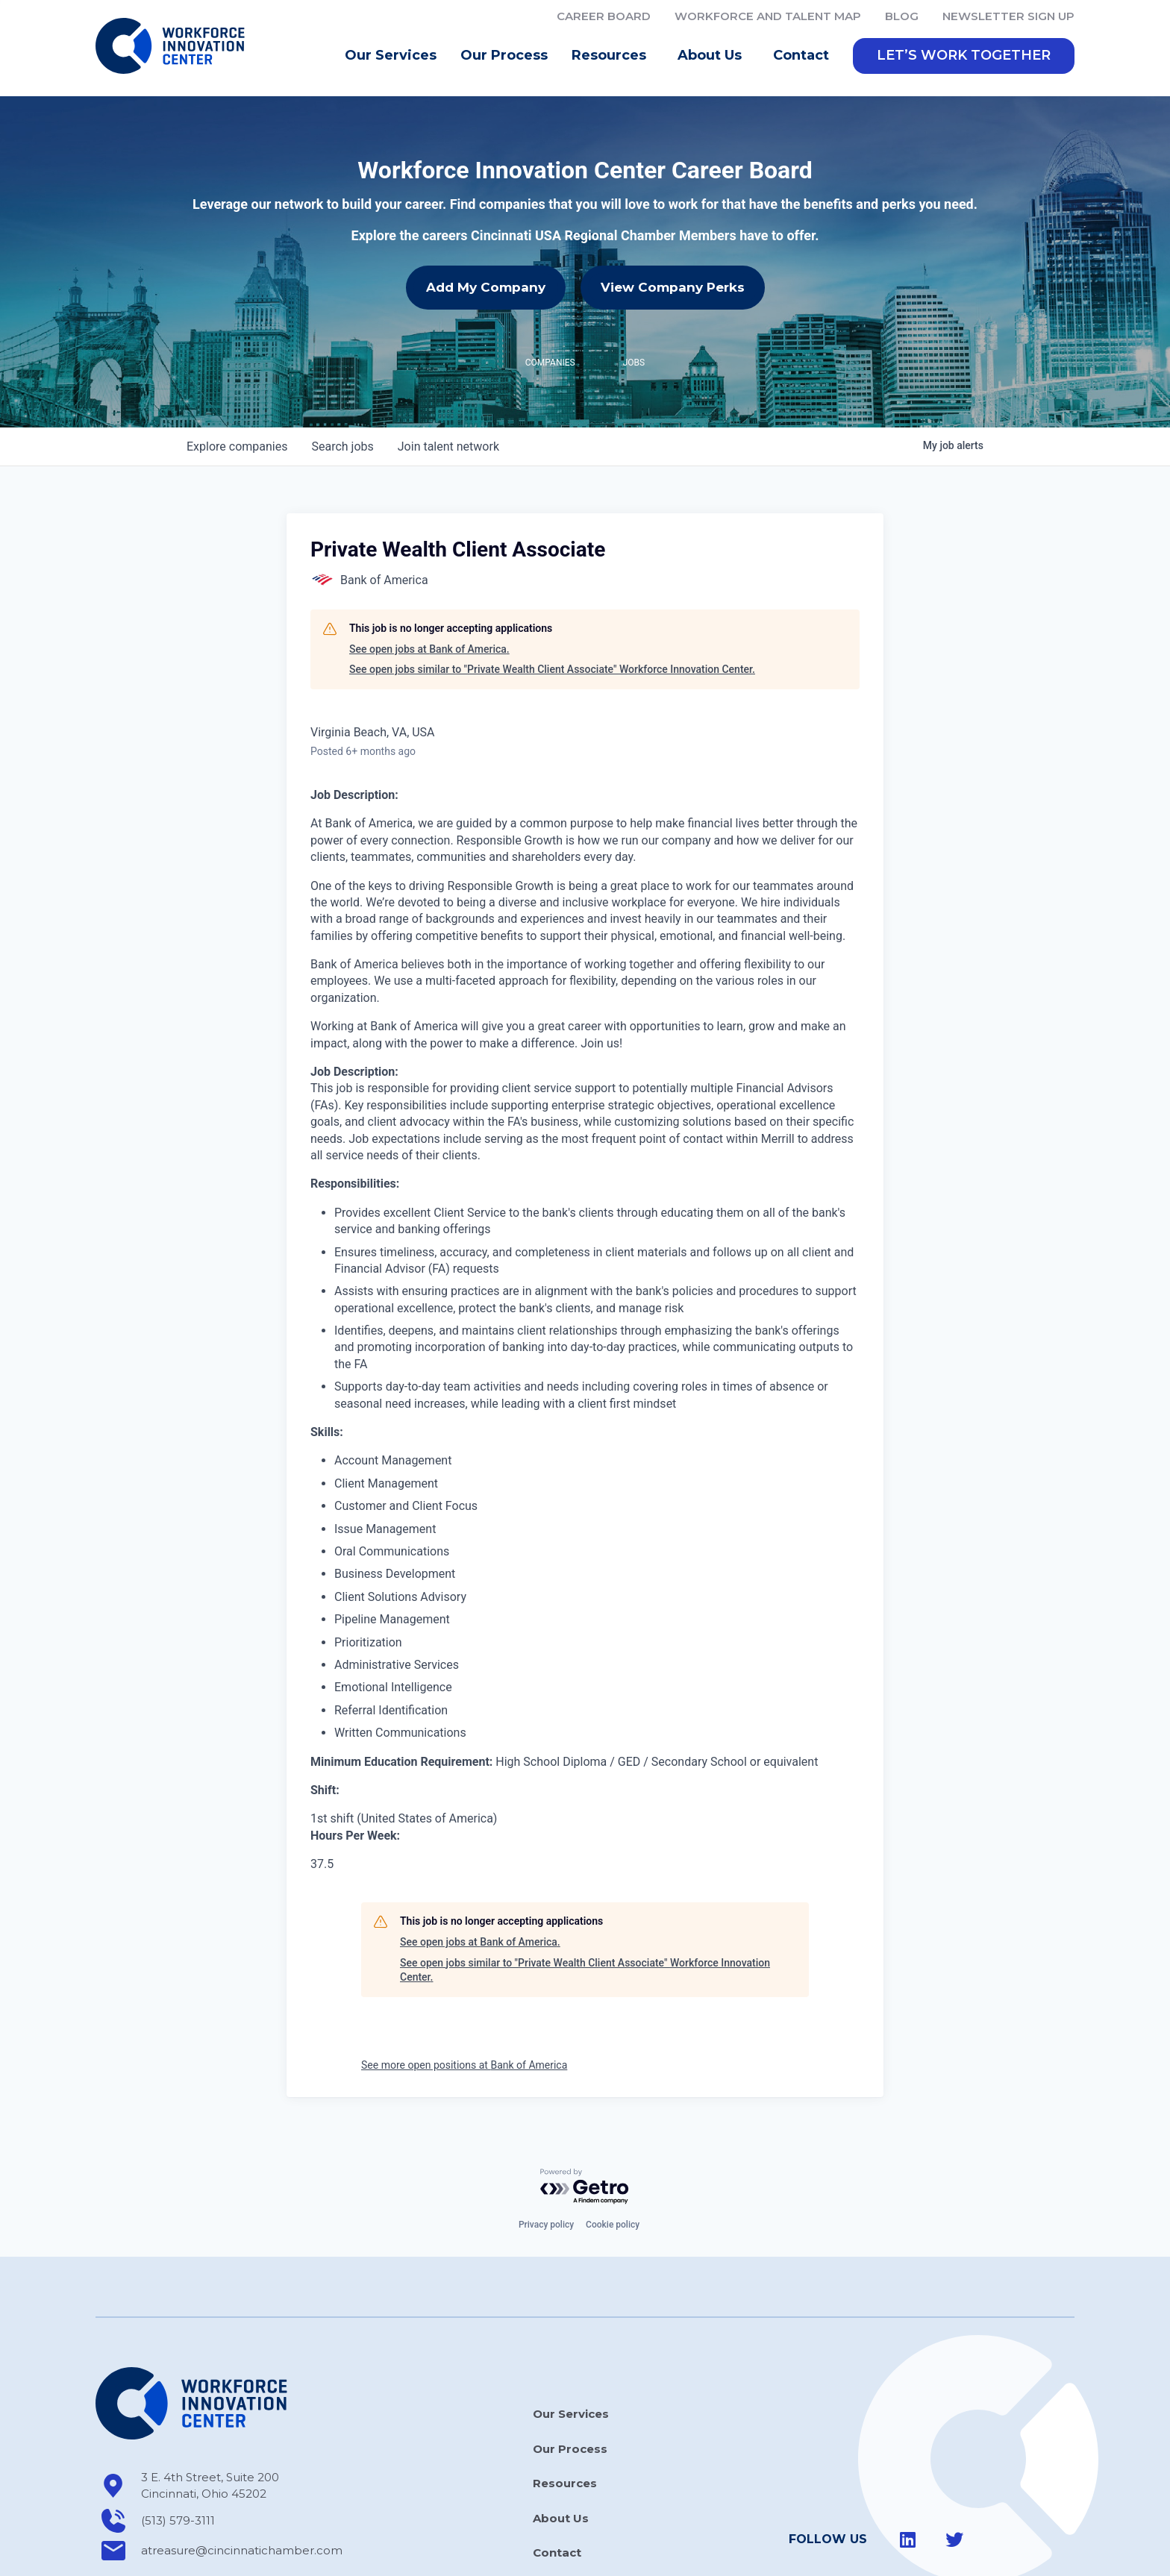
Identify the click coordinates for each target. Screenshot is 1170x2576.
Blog (902, 16)
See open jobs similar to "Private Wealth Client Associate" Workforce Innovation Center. (552, 669)
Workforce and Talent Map (768, 16)
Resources (613, 56)
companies (237, 446)
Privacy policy (546, 2224)
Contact (801, 55)
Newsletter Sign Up (1008, 16)
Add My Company (485, 287)
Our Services (391, 55)
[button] (963, 56)
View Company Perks (673, 287)
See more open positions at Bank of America (464, 2065)
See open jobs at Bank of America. (429, 649)
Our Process (504, 55)
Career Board (604, 16)
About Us (713, 56)
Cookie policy (612, 2224)
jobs (342, 446)
